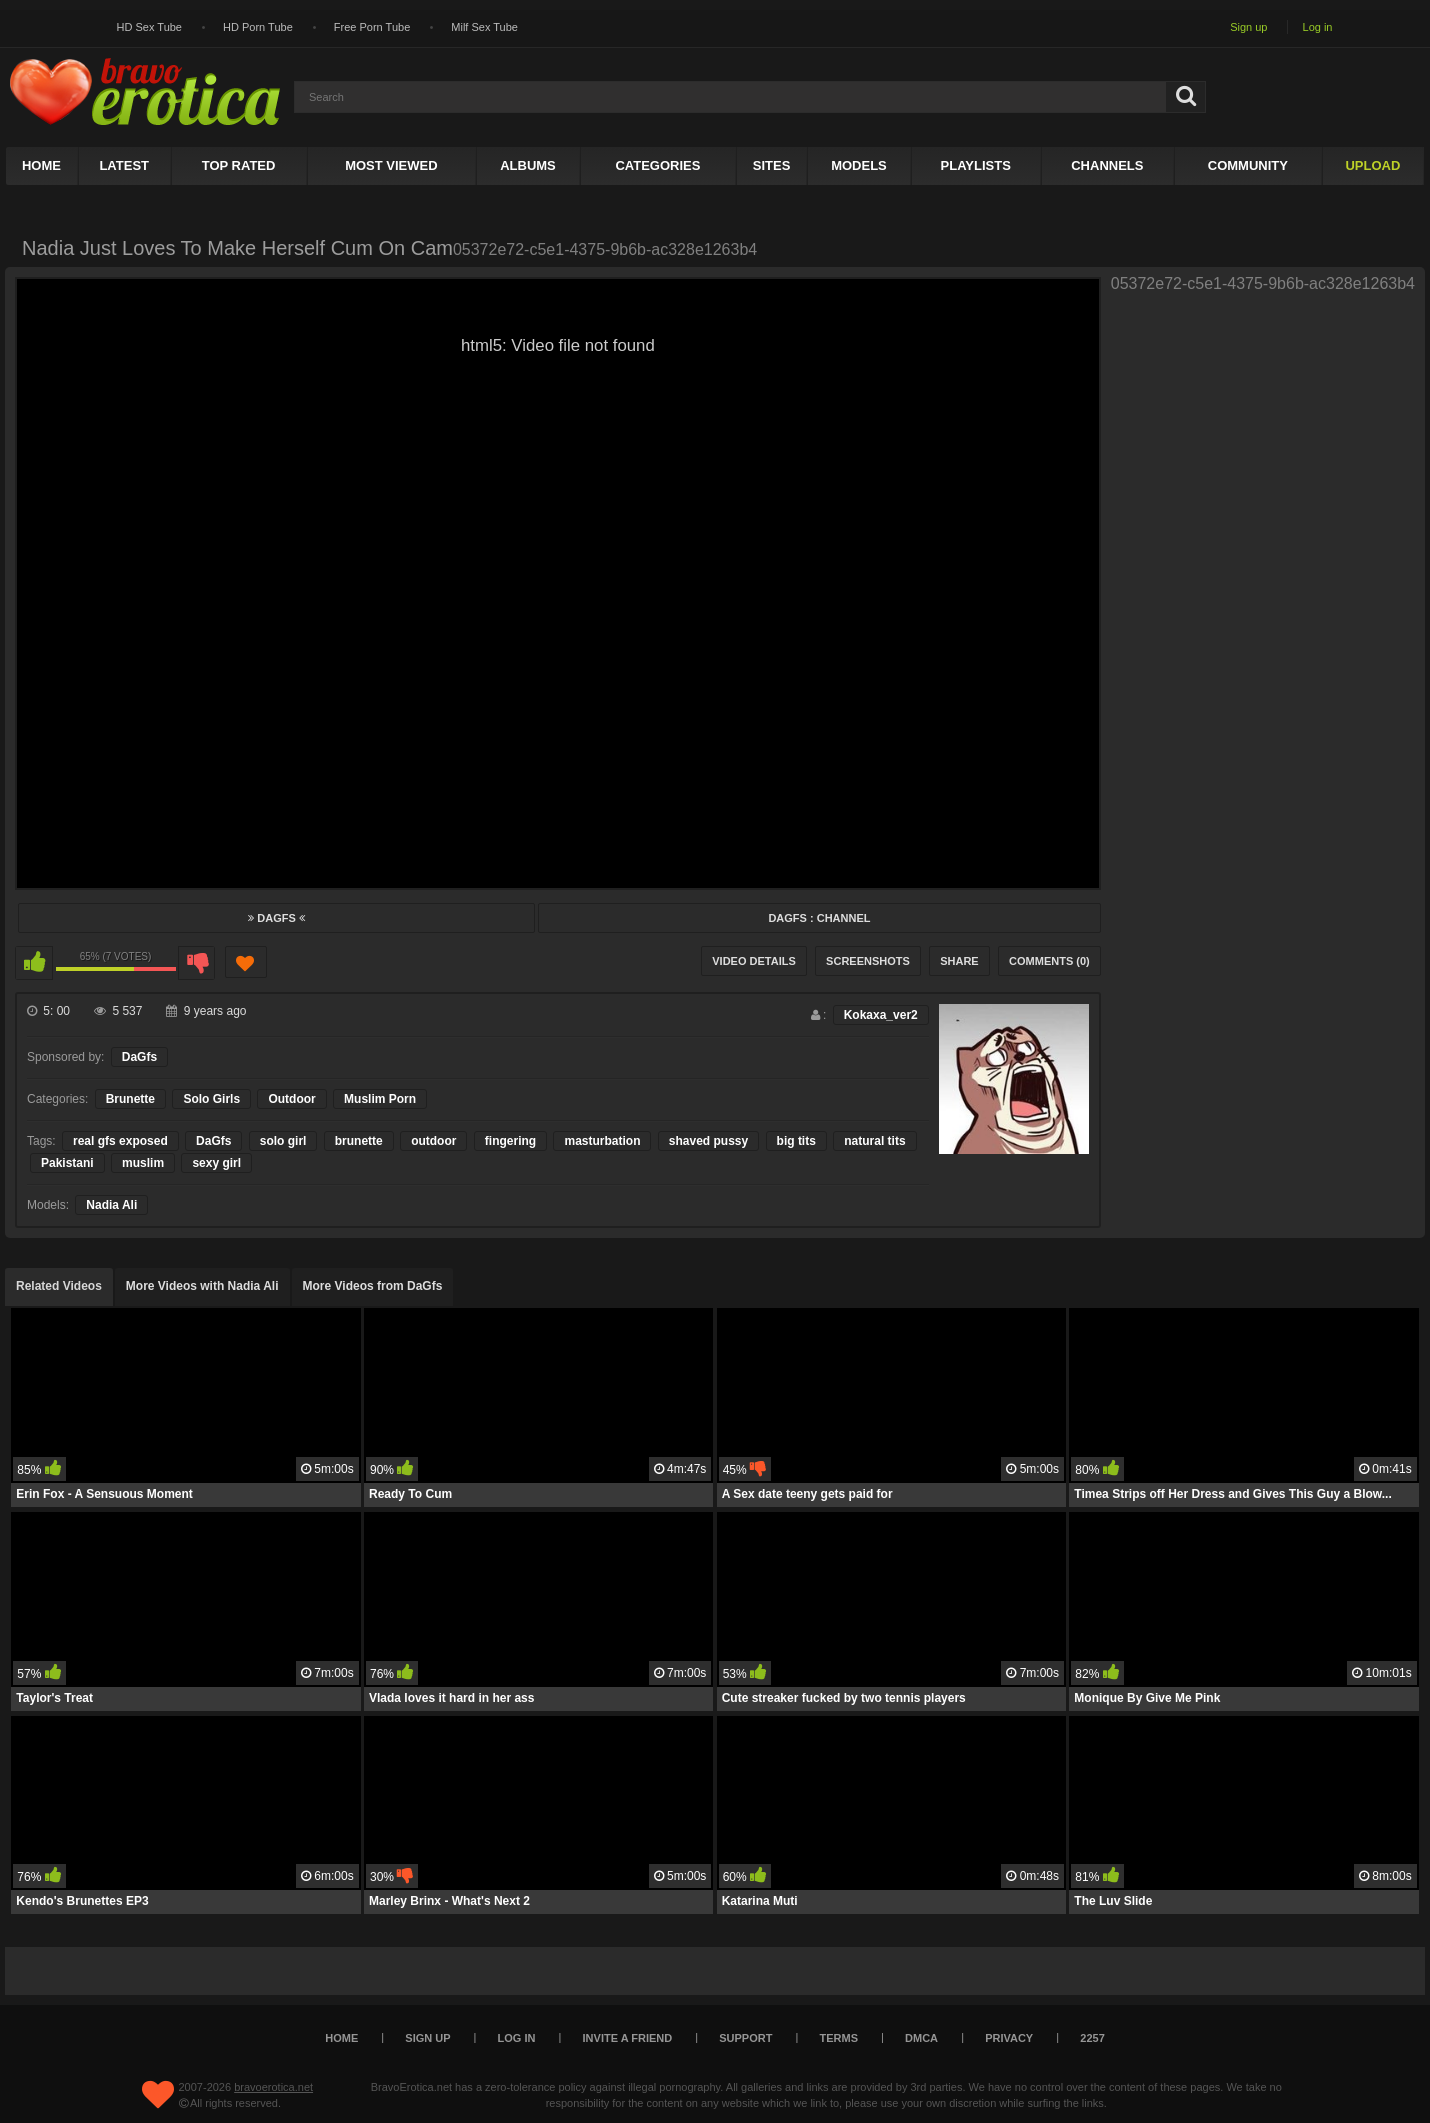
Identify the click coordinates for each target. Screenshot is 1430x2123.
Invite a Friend (628, 2038)
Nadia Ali (111, 1205)
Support (745, 2038)
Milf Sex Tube (484, 27)
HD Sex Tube (149, 27)
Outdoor (291, 1099)
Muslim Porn (380, 1099)
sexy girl (216, 1163)
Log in (1318, 27)
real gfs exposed (120, 1141)
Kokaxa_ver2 (881, 1015)
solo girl (283, 1141)
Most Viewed (391, 165)
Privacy (1009, 2038)
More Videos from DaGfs (373, 1286)
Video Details (754, 961)
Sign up (1248, 27)
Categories (657, 165)
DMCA (921, 2038)
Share (959, 961)
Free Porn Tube (372, 27)
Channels (1107, 165)
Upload (1372, 165)
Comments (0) (1049, 961)
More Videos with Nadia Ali (202, 1286)
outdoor (433, 1141)
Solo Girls (211, 1099)
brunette (359, 1141)
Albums (528, 165)
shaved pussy (708, 1141)
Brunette (130, 1099)
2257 (1092, 2038)
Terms (839, 2038)
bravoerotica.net (273, 2087)
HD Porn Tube (258, 27)
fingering (510, 1141)
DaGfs (276, 918)
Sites (772, 165)
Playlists (976, 165)
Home (41, 165)
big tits (796, 1141)
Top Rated (239, 165)
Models (859, 165)
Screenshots (868, 961)
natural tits (874, 1141)
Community (1248, 165)
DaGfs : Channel (819, 918)
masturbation (602, 1141)
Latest (124, 165)
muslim (143, 1163)
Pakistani (67, 1163)
